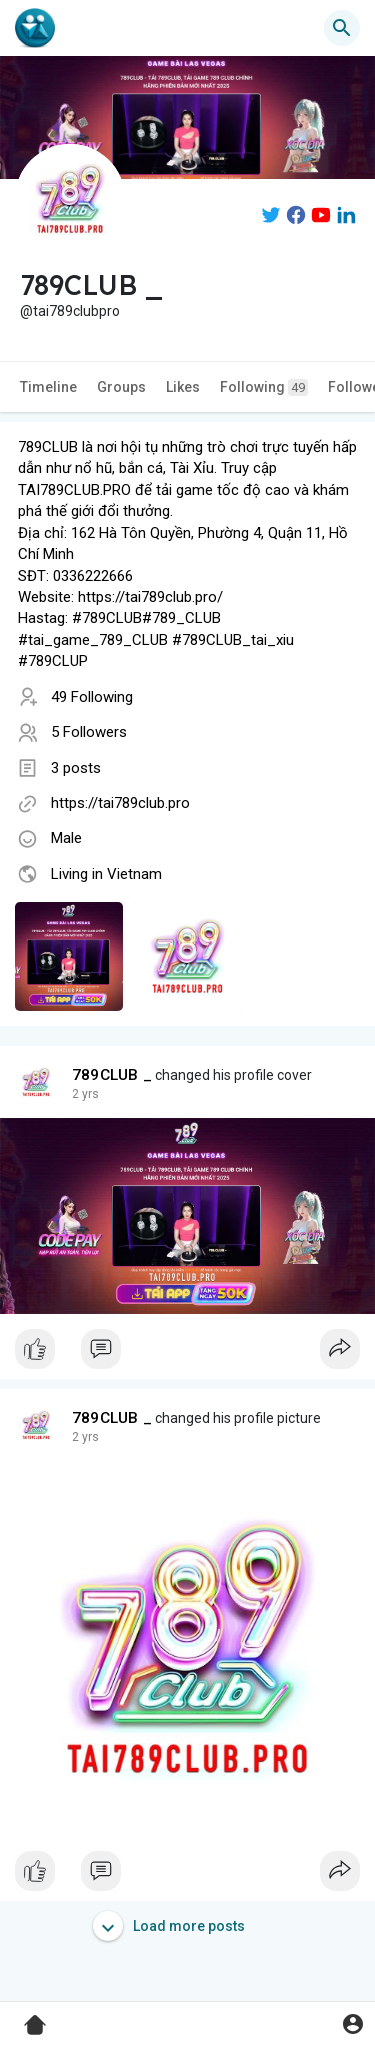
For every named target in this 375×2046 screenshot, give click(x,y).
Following (264, 387)
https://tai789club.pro (120, 803)
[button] (342, 28)
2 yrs (85, 1094)
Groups (121, 387)
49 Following (92, 697)
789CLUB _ (112, 1075)
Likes (183, 387)
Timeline (48, 387)
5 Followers (89, 732)
